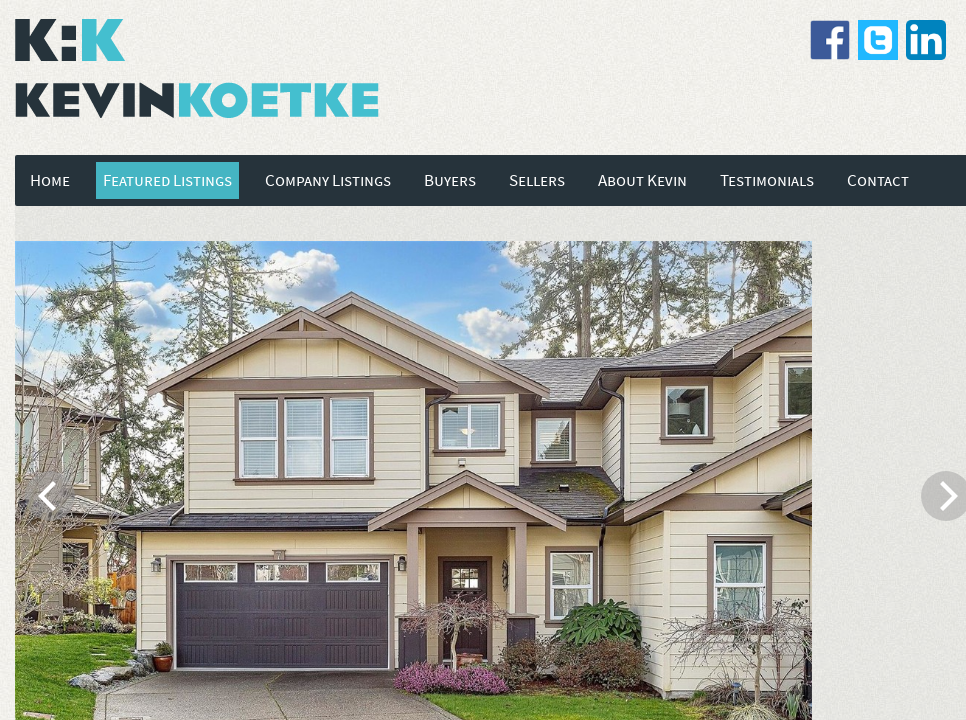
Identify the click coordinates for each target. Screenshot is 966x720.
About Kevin (642, 180)
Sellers (537, 180)
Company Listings (328, 180)
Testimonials (767, 180)
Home (50, 180)
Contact (878, 180)
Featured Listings (167, 180)
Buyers (450, 180)
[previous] (50, 496)
